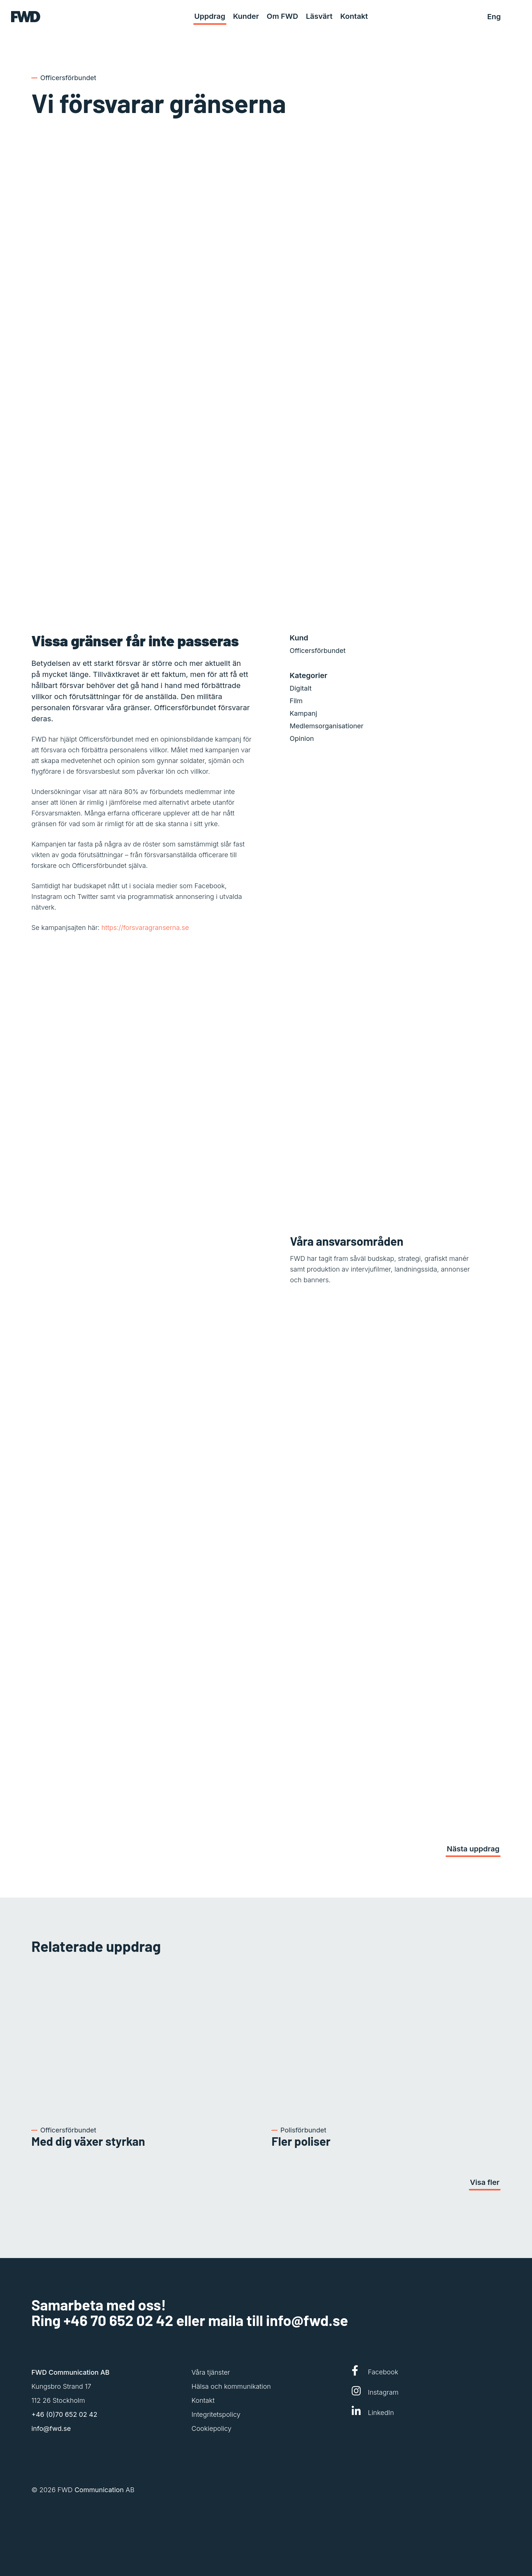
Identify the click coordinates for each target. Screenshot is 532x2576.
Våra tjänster (210, 2372)
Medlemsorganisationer (327, 726)
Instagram (375, 2391)
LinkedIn (373, 2411)
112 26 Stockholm (58, 2400)
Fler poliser (301, 2141)
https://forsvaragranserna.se (145, 927)
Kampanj (303, 713)
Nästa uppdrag (473, 1848)
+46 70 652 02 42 (118, 2320)
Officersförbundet (68, 78)
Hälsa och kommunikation (231, 2386)
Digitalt (300, 688)
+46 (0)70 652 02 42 (64, 2414)
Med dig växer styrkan (88, 2141)
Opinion (302, 738)
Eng (494, 16)
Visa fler (484, 2182)
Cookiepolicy (211, 2428)
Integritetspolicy (215, 2414)
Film (296, 701)
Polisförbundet (303, 2130)
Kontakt (202, 2400)
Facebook (375, 2370)
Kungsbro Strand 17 (61, 2386)
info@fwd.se (307, 2320)
